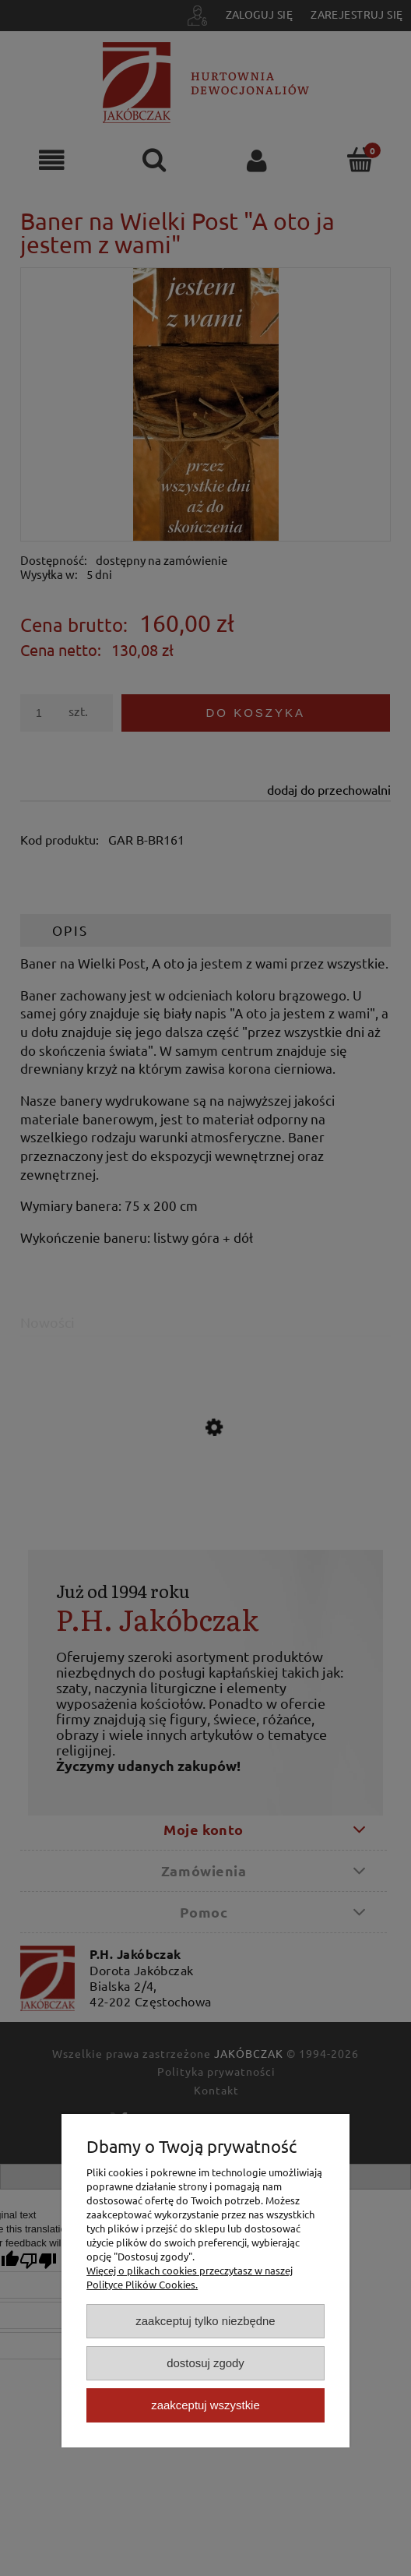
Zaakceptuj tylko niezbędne (205, 2320)
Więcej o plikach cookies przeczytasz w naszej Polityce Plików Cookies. (189, 2277)
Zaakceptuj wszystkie (205, 2405)
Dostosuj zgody (205, 2363)
